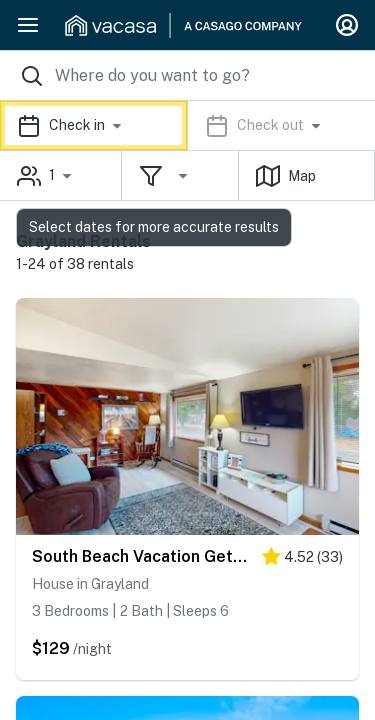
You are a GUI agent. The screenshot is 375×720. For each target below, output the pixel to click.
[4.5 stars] (302, 560)
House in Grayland (90, 584)
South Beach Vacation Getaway (142, 556)
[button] (187, 125)
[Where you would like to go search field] (187, 75)
